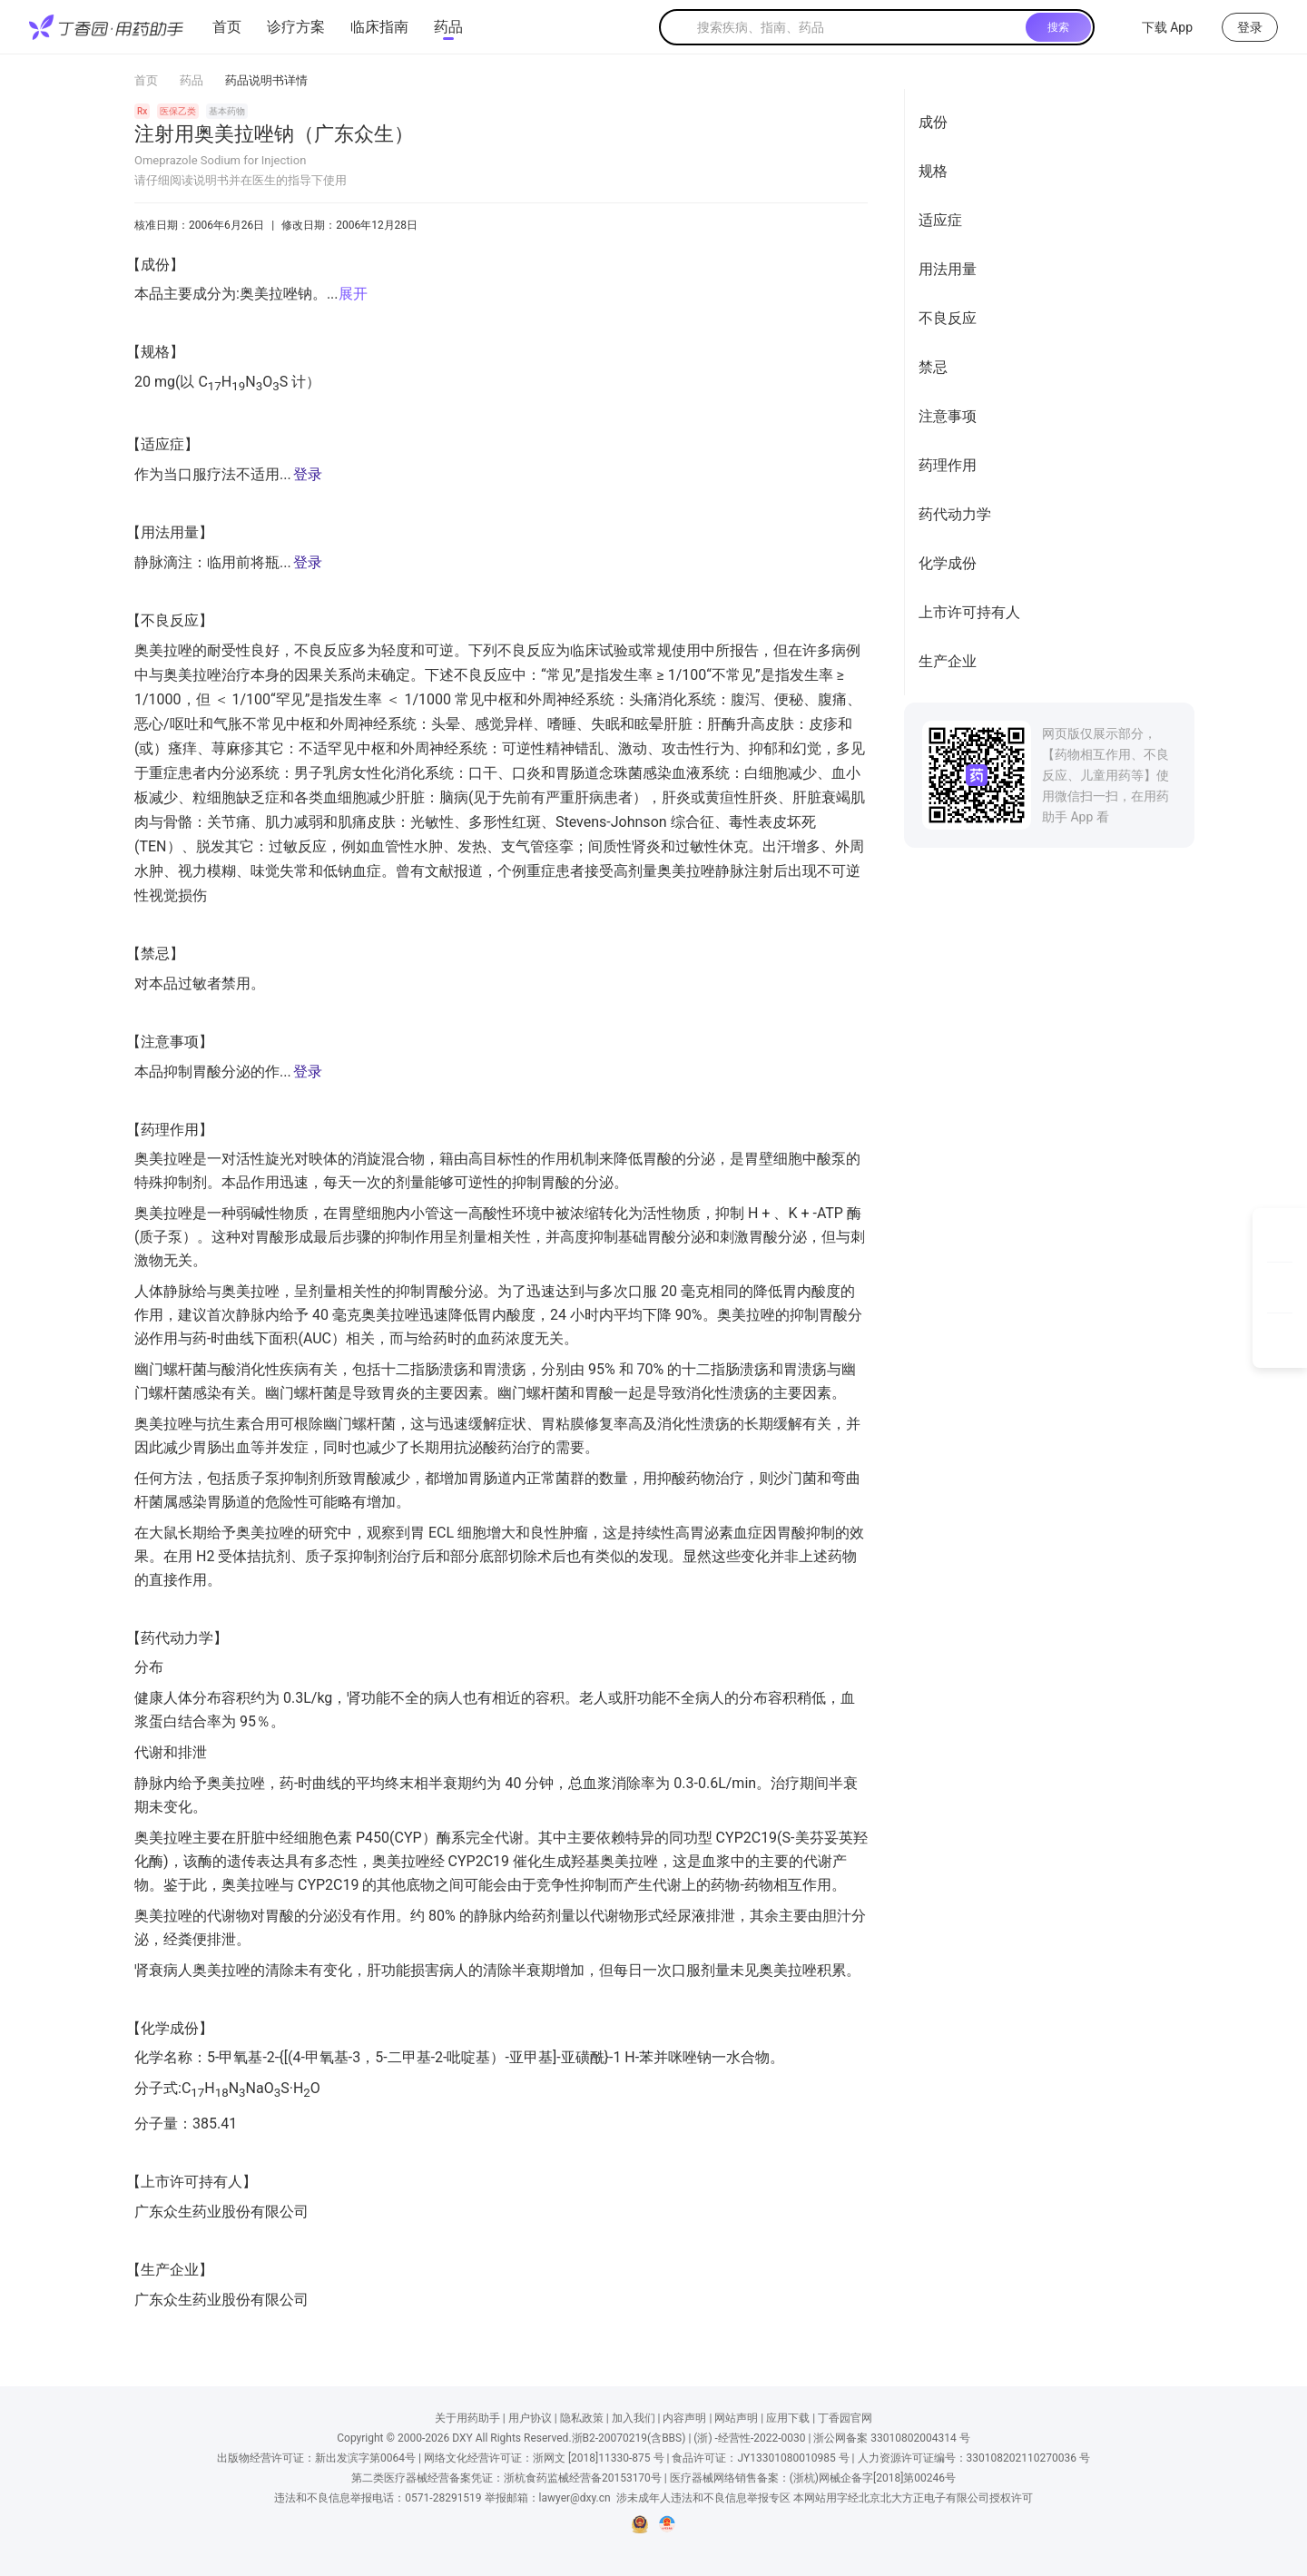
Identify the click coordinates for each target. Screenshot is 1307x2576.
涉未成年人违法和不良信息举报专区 (703, 2498)
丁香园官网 (845, 2418)
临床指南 (379, 26)
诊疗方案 (296, 26)
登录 (307, 474)
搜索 (1058, 27)
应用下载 (788, 2418)
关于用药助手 (467, 2418)
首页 (226, 26)
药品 (448, 26)
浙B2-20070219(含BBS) (629, 2438)
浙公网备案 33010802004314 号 (891, 2438)
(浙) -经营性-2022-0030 (749, 2438)
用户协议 (530, 2418)
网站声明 (736, 2418)
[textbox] (857, 27)
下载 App (1156, 27)
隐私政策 (582, 2418)
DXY (462, 2438)
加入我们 (633, 2418)
